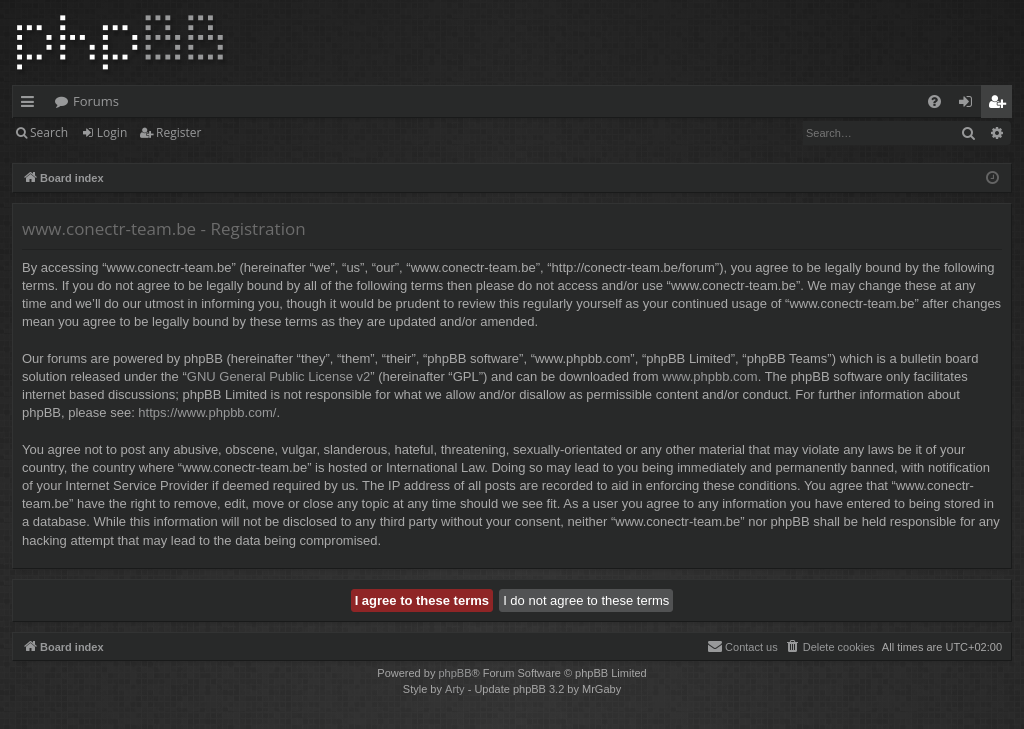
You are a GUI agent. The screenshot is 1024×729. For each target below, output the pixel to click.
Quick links (31, 105)
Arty (455, 689)
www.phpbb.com (709, 376)
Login (112, 132)
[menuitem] (934, 101)
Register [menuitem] (1001, 105)
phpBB (454, 673)
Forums (96, 101)
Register (178, 132)
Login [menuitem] (969, 105)
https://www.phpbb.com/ (207, 412)
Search (49, 132)
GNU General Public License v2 (279, 376)
